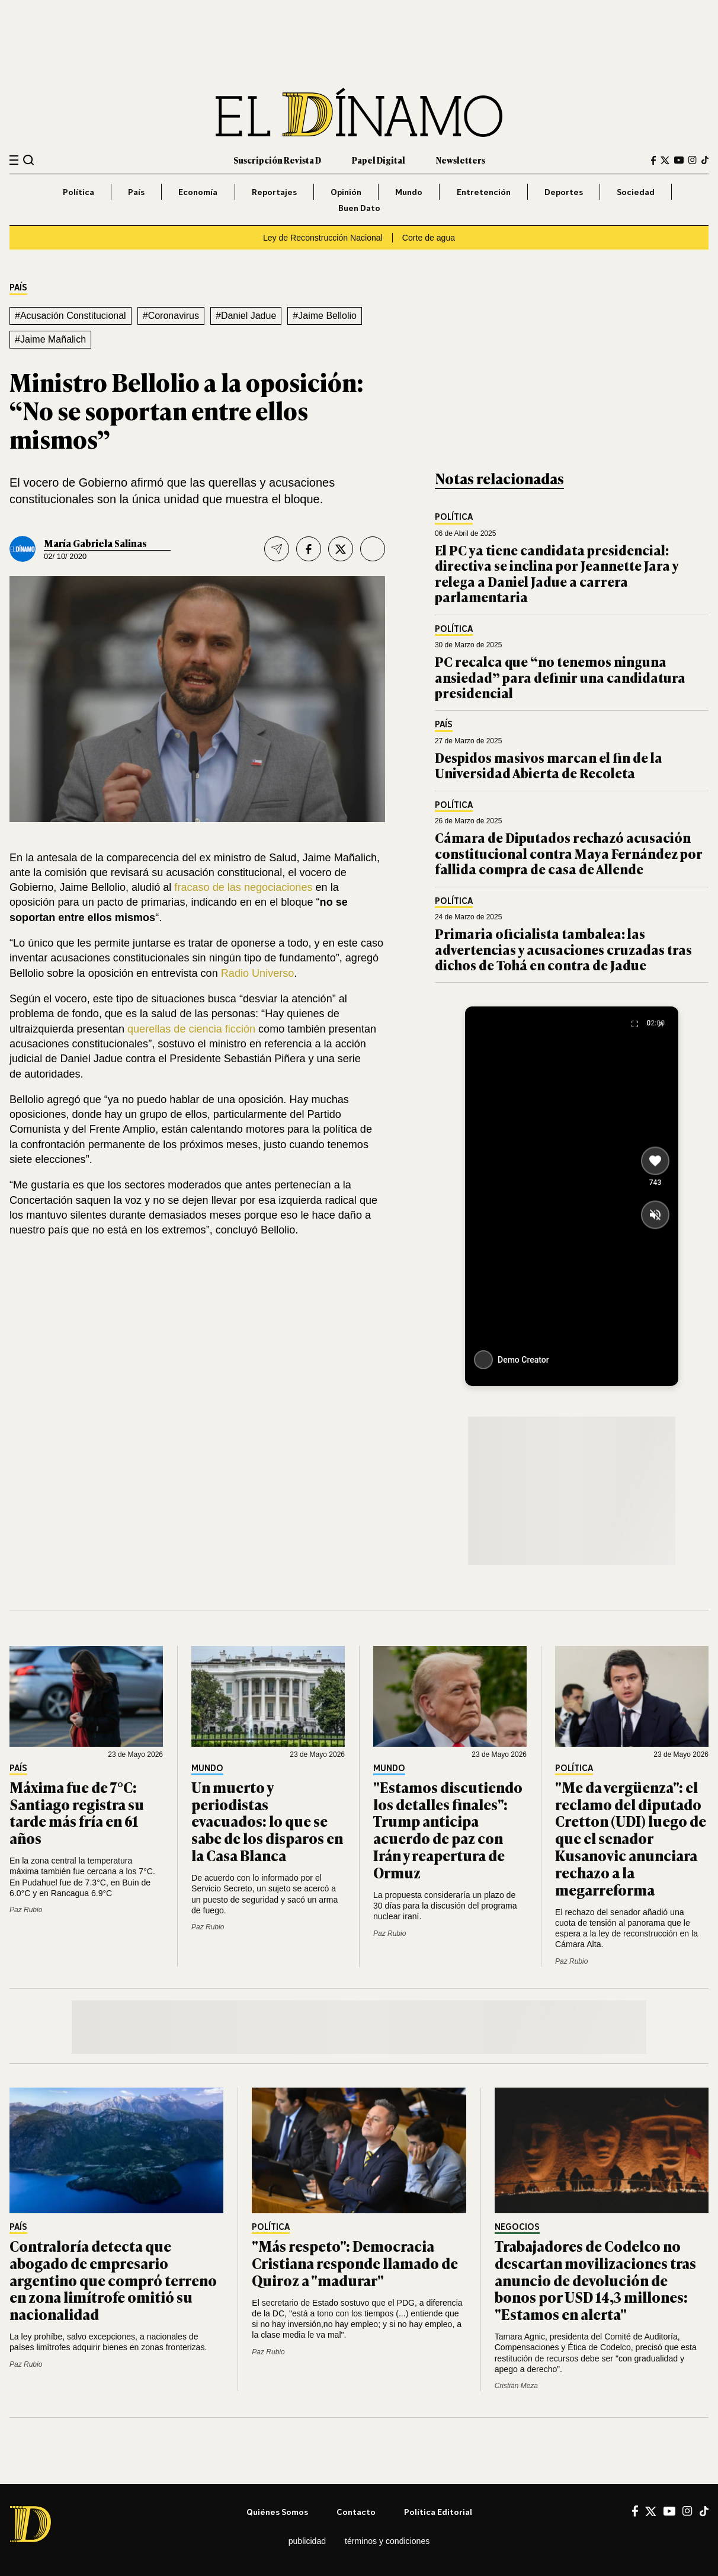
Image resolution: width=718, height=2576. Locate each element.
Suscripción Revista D (277, 160)
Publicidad (307, 2541)
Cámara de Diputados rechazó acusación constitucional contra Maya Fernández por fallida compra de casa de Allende (569, 852)
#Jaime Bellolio (325, 316)
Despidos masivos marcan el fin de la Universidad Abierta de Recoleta (548, 764)
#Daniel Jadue (246, 316)
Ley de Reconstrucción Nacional (323, 237)
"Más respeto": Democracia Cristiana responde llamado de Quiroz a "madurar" (355, 2262)
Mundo (408, 192)
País (136, 192)
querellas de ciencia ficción (191, 1029)
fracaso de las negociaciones (243, 887)
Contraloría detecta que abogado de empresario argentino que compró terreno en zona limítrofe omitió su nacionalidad (113, 2279)
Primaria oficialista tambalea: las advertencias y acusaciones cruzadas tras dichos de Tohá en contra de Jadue (563, 948)
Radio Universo (257, 973)
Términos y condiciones (387, 2541)
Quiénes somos (277, 2512)
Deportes (563, 192)
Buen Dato (359, 208)
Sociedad (636, 192)
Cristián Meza (516, 2386)
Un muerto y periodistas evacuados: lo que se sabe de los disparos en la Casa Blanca (267, 1820)
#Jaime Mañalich (50, 339)
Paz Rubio (25, 1910)
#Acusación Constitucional (70, 316)
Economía (197, 192)
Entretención (484, 192)
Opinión (346, 192)
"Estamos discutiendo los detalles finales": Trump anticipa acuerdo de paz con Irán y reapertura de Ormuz (448, 1829)
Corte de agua (428, 237)
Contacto (356, 2512)
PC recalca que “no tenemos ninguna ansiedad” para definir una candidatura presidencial (560, 676)
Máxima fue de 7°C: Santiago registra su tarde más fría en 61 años (76, 1812)
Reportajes (274, 192)
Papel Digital (378, 160)
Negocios (517, 2227)
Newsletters (460, 160)
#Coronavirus (171, 316)
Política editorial (438, 2512)
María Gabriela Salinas (95, 543)
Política (78, 192)
